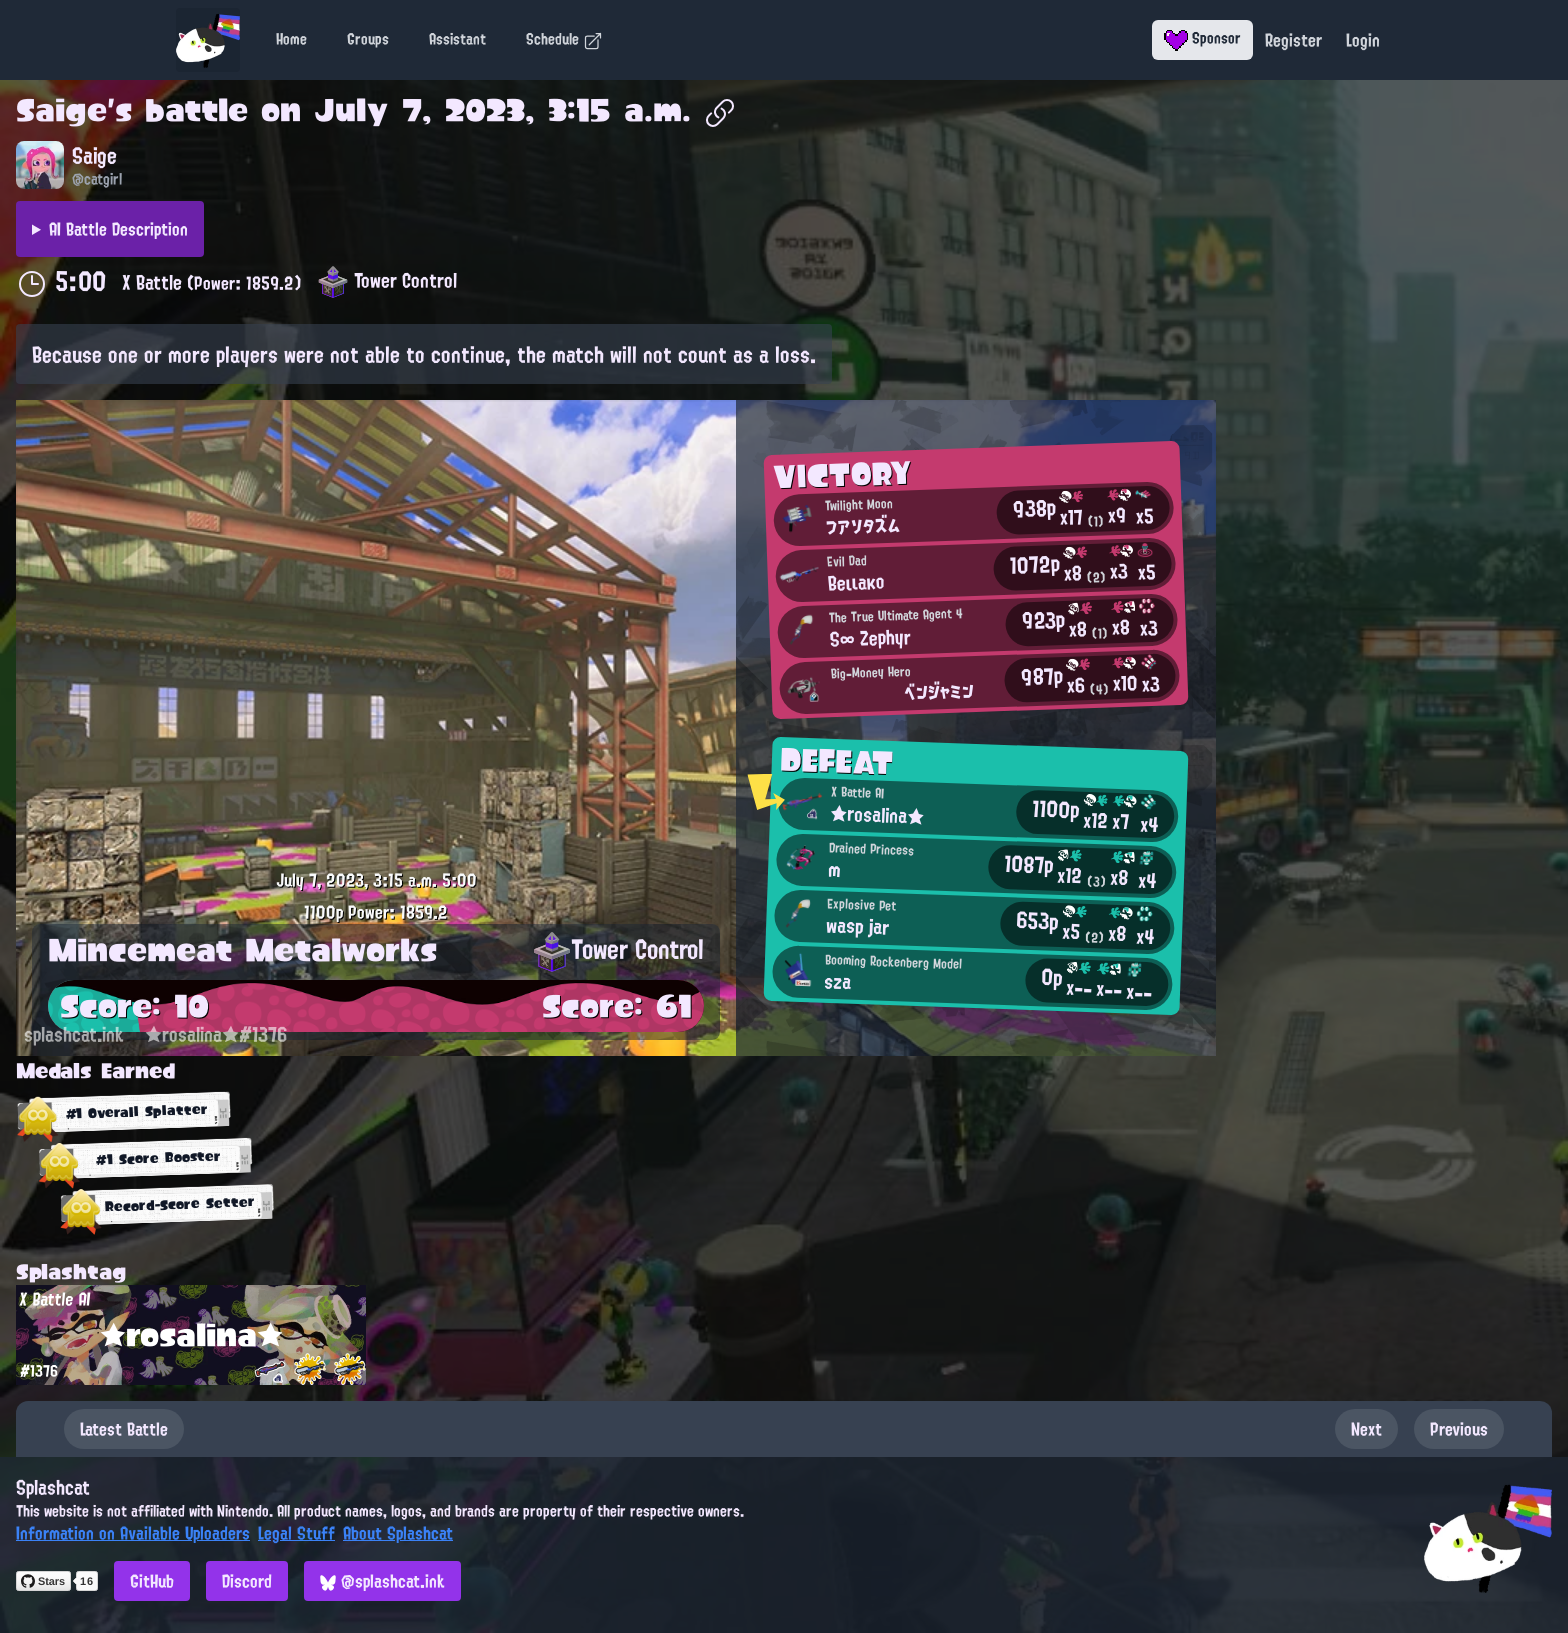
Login (1363, 40)
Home (291, 39)
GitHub (152, 1581)
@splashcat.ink (382, 1581)
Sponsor (1202, 38)
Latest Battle (124, 1429)
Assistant (457, 39)
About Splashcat (398, 1533)
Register (1293, 40)
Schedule (564, 39)
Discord (247, 1581)
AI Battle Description (118, 229)
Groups (368, 39)
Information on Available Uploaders (133, 1533)
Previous (1459, 1429)
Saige (61, 110)
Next (1366, 1429)
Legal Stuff (296, 1533)
